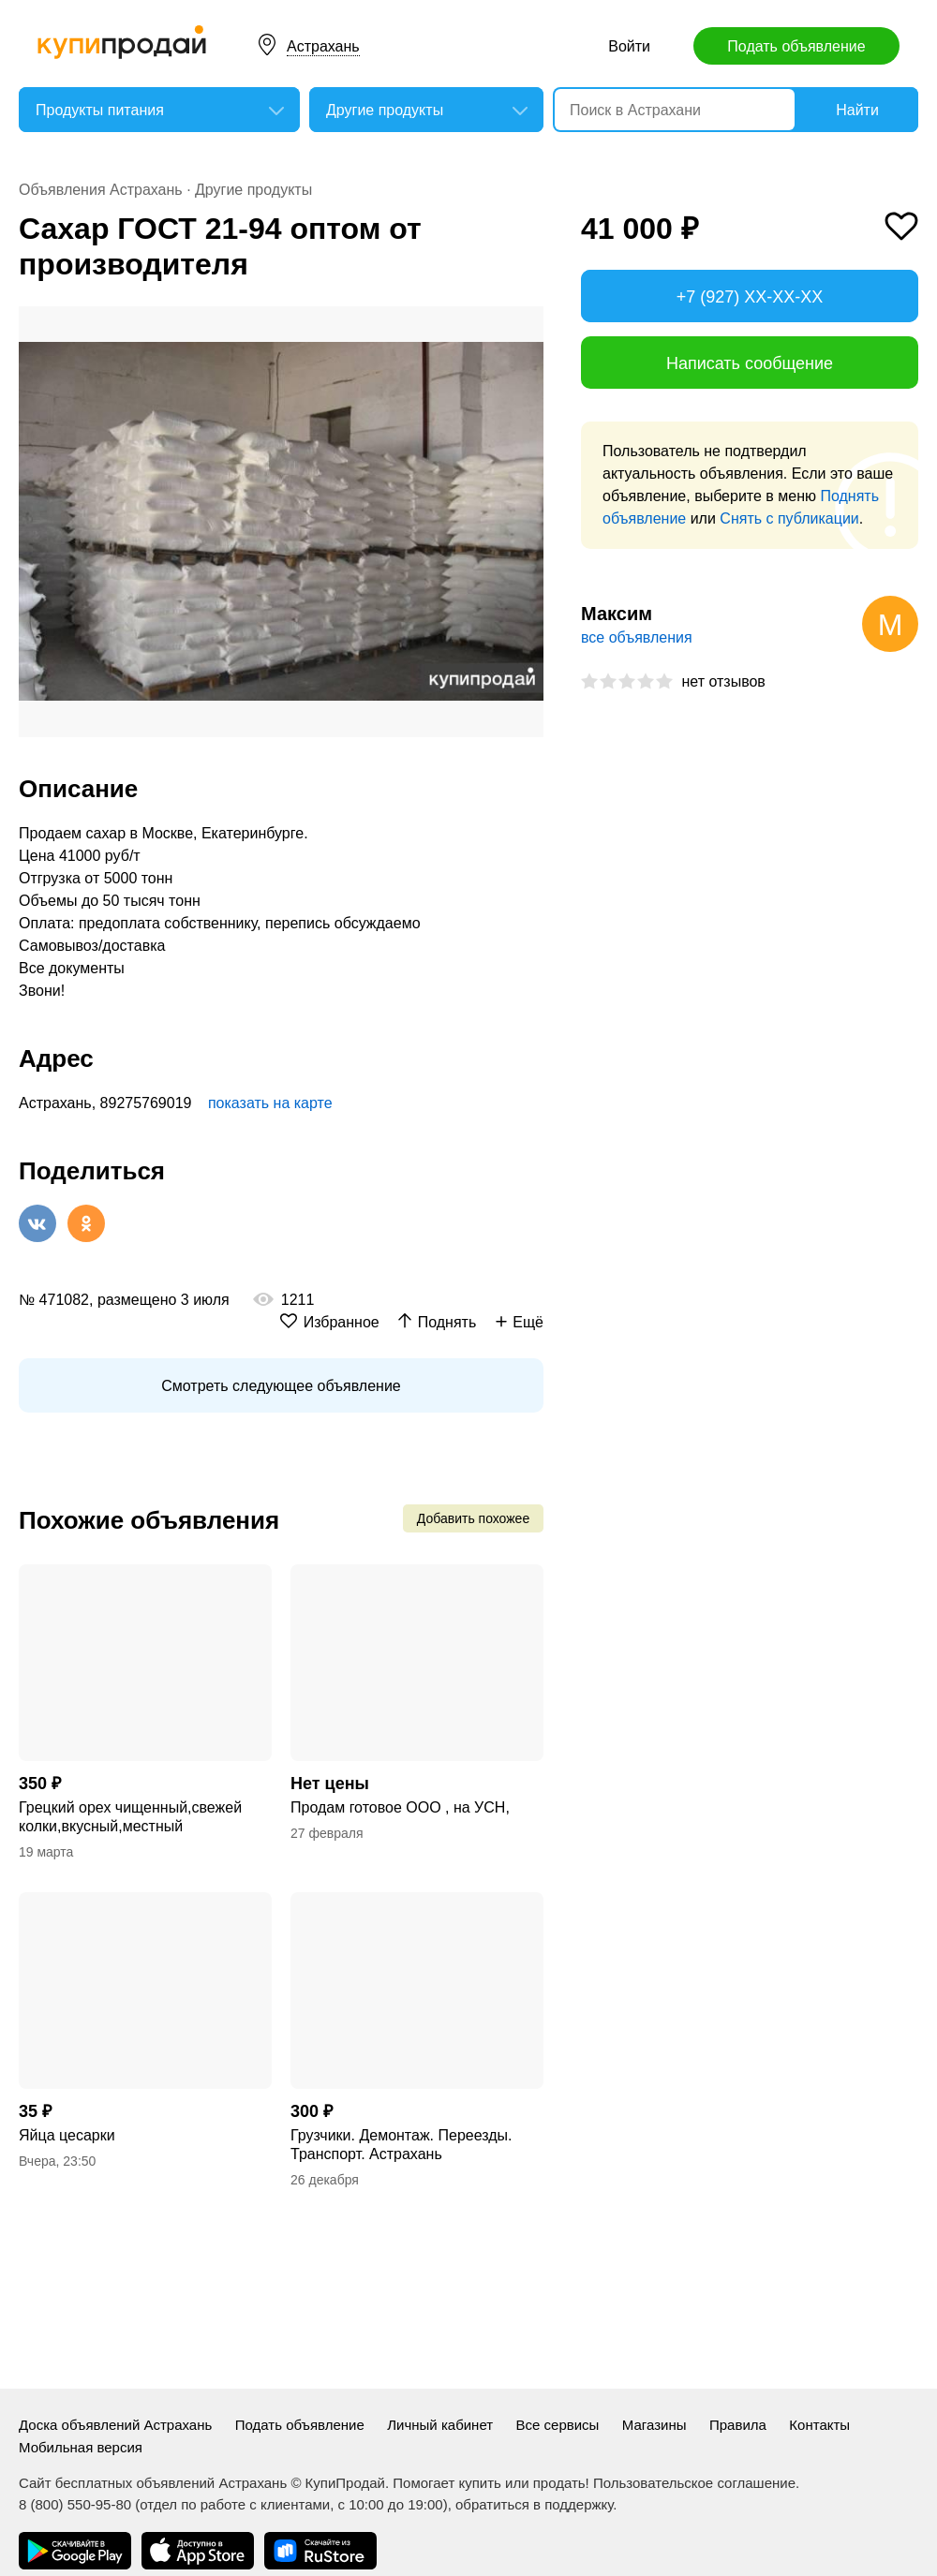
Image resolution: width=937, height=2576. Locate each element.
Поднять (447, 1322)
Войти (629, 46)
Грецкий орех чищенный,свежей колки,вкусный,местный (130, 1816)
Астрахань (323, 46)
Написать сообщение (749, 363)
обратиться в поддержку (534, 2504)
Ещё (528, 1322)
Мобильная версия (80, 2447)
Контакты (819, 2425)
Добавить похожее (473, 1518)
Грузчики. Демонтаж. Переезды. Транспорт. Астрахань (401, 2144)
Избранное (341, 1322)
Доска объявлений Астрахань (115, 2425)
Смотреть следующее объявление (280, 1386)
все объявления (636, 637)
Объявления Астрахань (101, 190)
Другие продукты (253, 190)
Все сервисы (558, 2425)
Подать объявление (796, 46)
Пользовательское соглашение (694, 2483)
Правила (737, 2425)
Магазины (654, 2425)
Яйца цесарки (67, 2135)
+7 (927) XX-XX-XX (750, 297)
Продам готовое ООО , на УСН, (400, 1807)
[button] (527, 323)
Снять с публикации (789, 518)
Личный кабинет (440, 2425)
